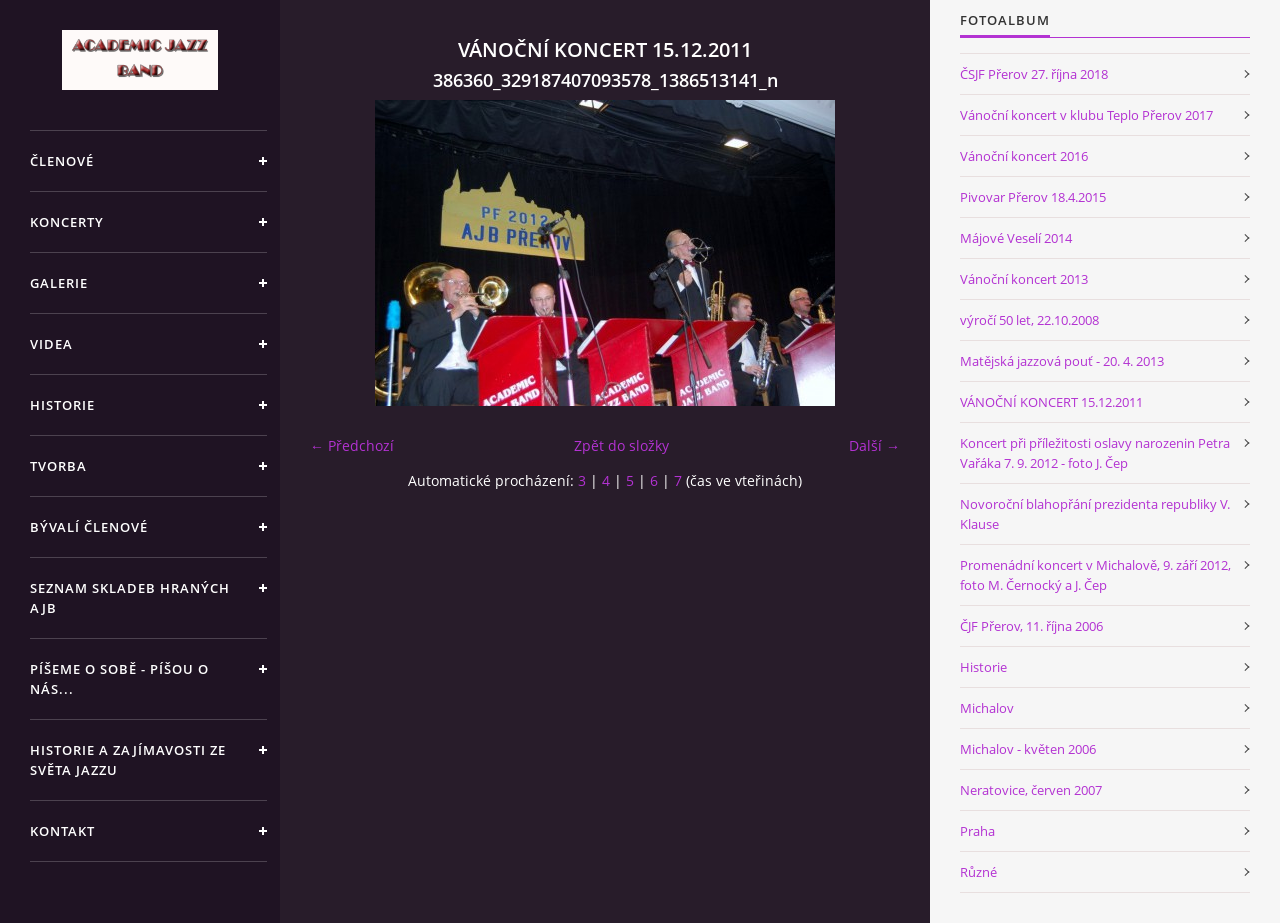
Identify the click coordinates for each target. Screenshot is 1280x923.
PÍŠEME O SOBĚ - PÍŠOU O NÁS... (119, 679)
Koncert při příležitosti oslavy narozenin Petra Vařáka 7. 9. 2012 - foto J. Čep (1095, 453)
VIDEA (51, 344)
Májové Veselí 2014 (1016, 238)
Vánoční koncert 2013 (1024, 279)
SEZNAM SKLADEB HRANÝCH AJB (130, 598)
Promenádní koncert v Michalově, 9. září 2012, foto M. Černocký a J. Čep (1095, 575)
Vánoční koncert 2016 (1024, 156)
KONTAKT (62, 831)
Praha (977, 831)
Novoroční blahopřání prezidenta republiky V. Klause (1095, 514)
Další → (874, 445)
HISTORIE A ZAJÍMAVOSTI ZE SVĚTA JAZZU (128, 760)
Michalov (987, 708)
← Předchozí (352, 445)
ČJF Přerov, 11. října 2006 (1031, 626)
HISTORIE (62, 405)
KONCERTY (67, 222)
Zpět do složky (621, 445)
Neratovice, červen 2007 (1031, 790)
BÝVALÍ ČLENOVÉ (89, 527)
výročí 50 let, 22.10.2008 (1029, 320)
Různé (978, 872)
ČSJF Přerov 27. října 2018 (1034, 74)
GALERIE (59, 283)
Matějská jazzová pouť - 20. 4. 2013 (1062, 361)
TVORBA (58, 466)
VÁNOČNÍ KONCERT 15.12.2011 (1051, 402)
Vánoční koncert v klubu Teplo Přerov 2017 (1086, 115)
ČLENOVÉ (62, 161)
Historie (983, 667)
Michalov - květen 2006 (1028, 749)
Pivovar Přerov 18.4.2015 (1033, 197)
